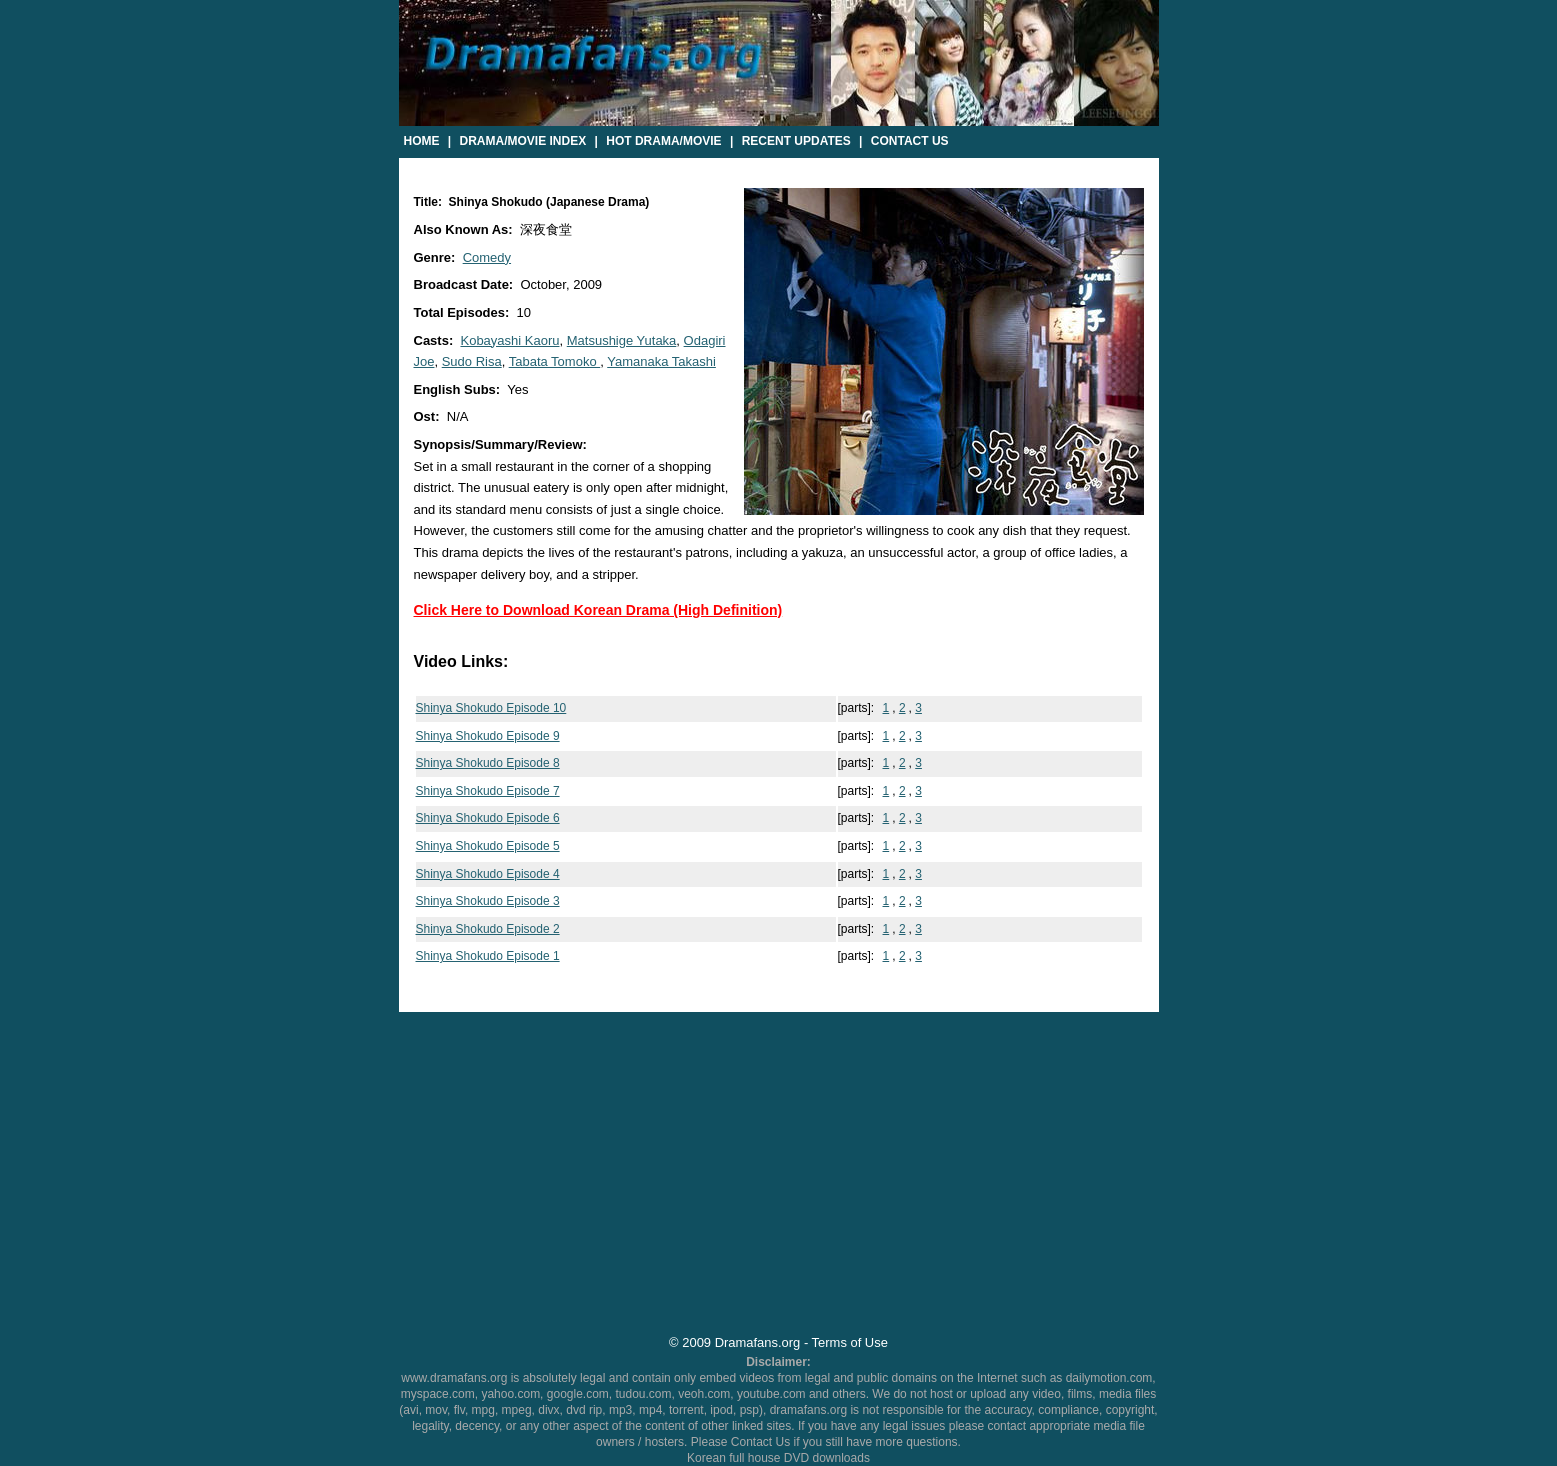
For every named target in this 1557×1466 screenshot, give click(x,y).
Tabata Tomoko (555, 361)
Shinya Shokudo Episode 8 (488, 763)
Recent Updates (796, 141)
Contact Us (910, 141)
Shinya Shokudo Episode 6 (488, 818)
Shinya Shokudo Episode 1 (488, 956)
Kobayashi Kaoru (509, 340)
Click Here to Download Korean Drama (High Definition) (598, 610)
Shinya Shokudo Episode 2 (488, 929)
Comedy (487, 257)
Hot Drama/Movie (663, 141)
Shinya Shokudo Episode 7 (488, 791)
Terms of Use (850, 1342)
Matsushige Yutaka (622, 340)
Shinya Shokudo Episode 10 (491, 708)
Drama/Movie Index (523, 141)
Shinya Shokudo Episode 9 (488, 736)
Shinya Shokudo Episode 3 (488, 901)
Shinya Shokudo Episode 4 (488, 874)
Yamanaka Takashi (661, 361)
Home (422, 141)
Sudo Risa (472, 361)
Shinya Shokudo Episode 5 (488, 846)
